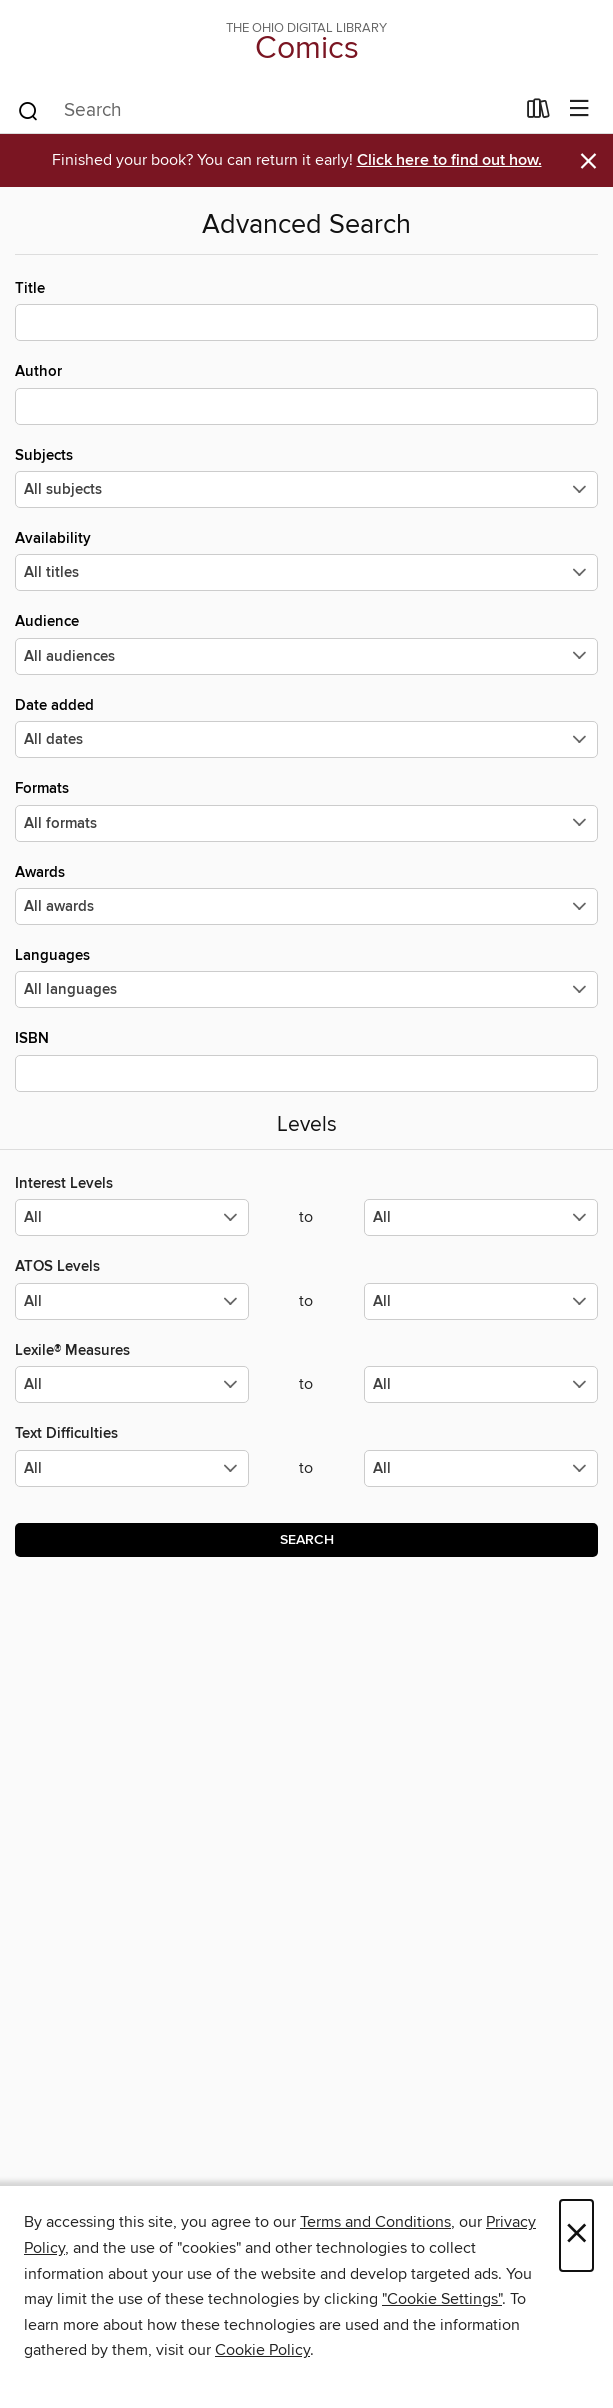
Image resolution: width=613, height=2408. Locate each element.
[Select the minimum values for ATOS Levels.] (132, 1301)
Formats (306, 810)
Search (307, 1540)
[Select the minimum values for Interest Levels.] (132, 1217)
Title (306, 310)
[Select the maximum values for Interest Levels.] (481, 1217)
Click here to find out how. (449, 160)
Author (306, 393)
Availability (306, 560)
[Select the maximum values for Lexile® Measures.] (481, 1384)
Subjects (306, 477)
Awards (306, 894)
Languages (306, 977)
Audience (306, 643)
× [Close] (576, 2235)
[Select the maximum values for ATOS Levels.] (481, 1301)
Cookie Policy (262, 2350)
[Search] (28, 110)
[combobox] (265, 111)
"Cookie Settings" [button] (442, 2299)
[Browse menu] (579, 109)
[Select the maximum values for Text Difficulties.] (481, 1468)
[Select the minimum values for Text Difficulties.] (132, 1468)
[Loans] (538, 113)
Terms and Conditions (375, 2222)
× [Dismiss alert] (588, 161)
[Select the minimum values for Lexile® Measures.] (132, 1384)
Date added (306, 727)
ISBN (306, 1060)
